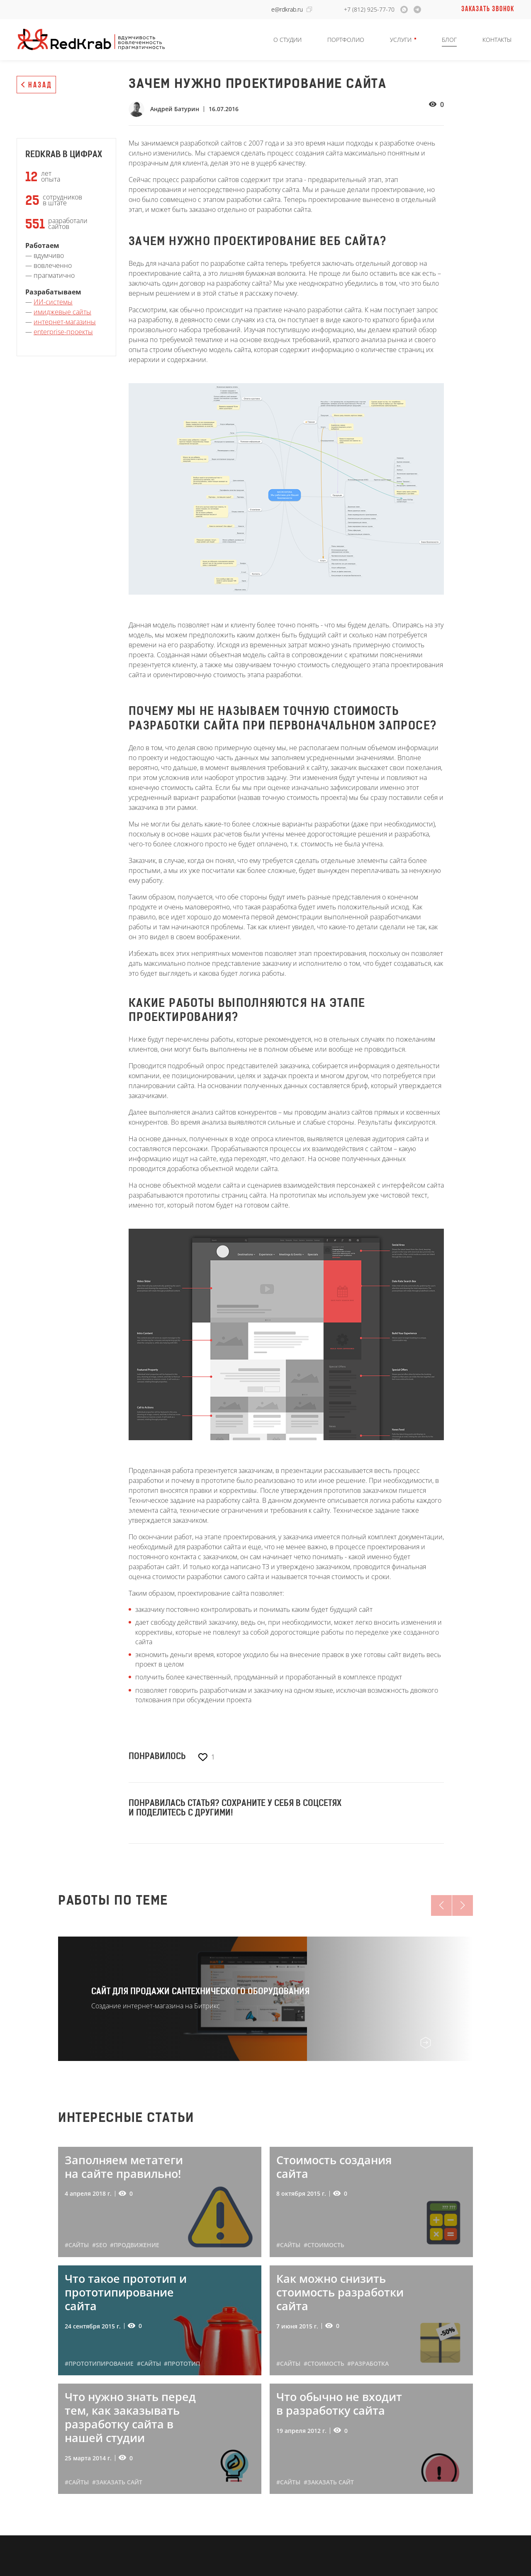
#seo (99, 2245)
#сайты (77, 2245)
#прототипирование (99, 2363)
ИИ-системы (53, 301)
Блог (449, 40)
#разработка (368, 2363)
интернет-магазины (65, 321)
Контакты (497, 40)
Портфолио (345, 40)
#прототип (182, 2363)
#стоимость (324, 2245)
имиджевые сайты (62, 311)
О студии (287, 40)
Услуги (401, 40)
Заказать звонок (487, 9)
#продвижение (134, 2245)
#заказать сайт (117, 2482)
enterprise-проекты (63, 331)
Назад (40, 85)
